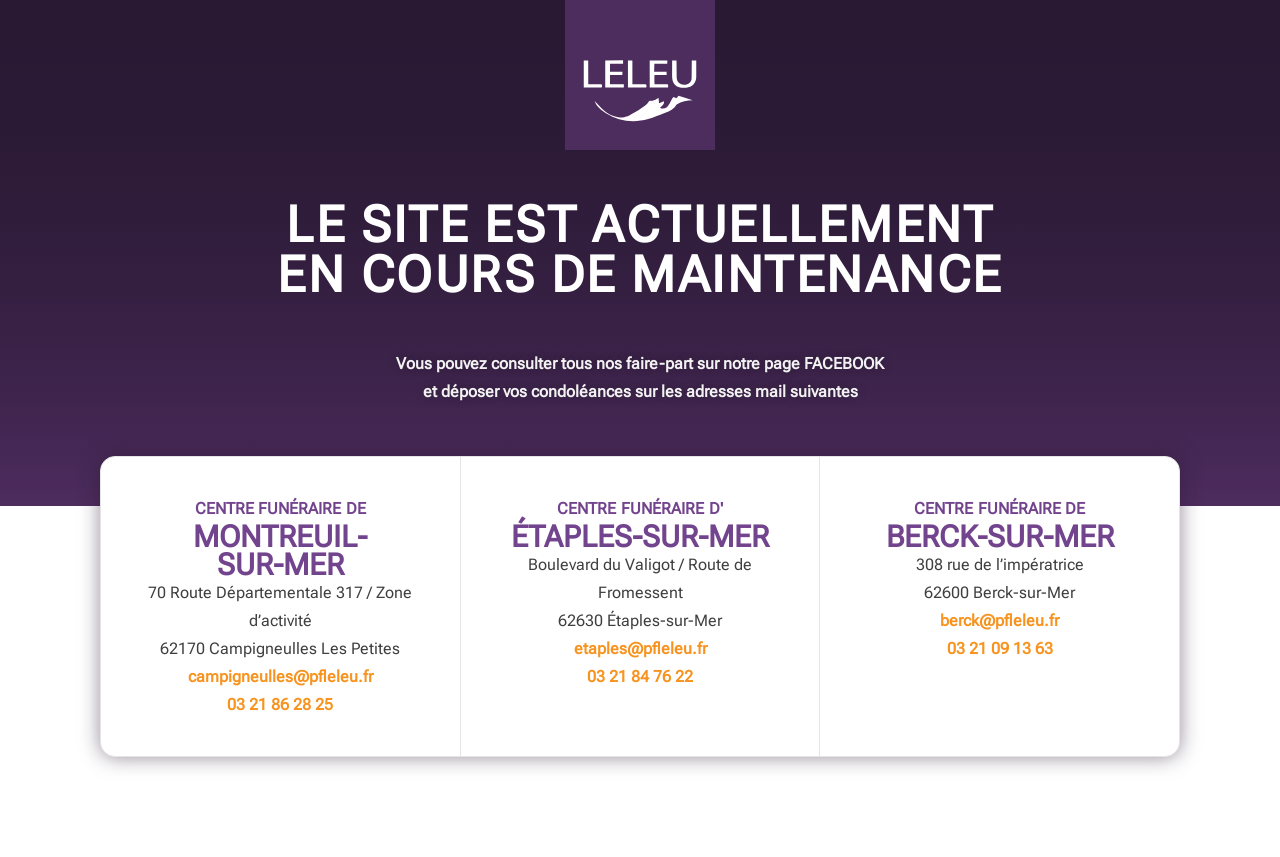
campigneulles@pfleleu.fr (280, 676)
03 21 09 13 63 (1000, 648)
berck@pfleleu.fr (999, 620)
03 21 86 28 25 (280, 704)
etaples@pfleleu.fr (640, 648)
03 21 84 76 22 (640, 676)
